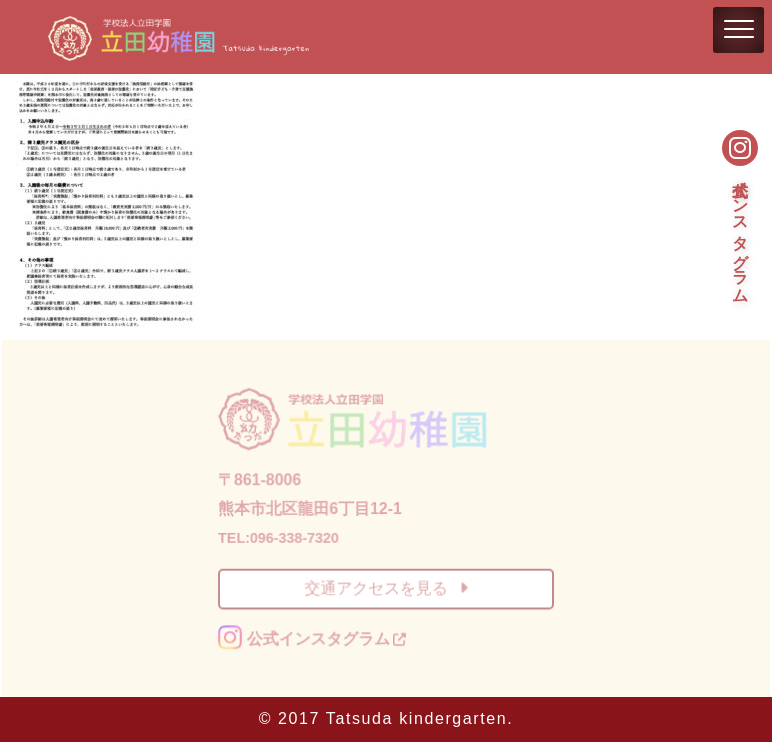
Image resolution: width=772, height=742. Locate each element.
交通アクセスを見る (385, 587)
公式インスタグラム (740, 231)
